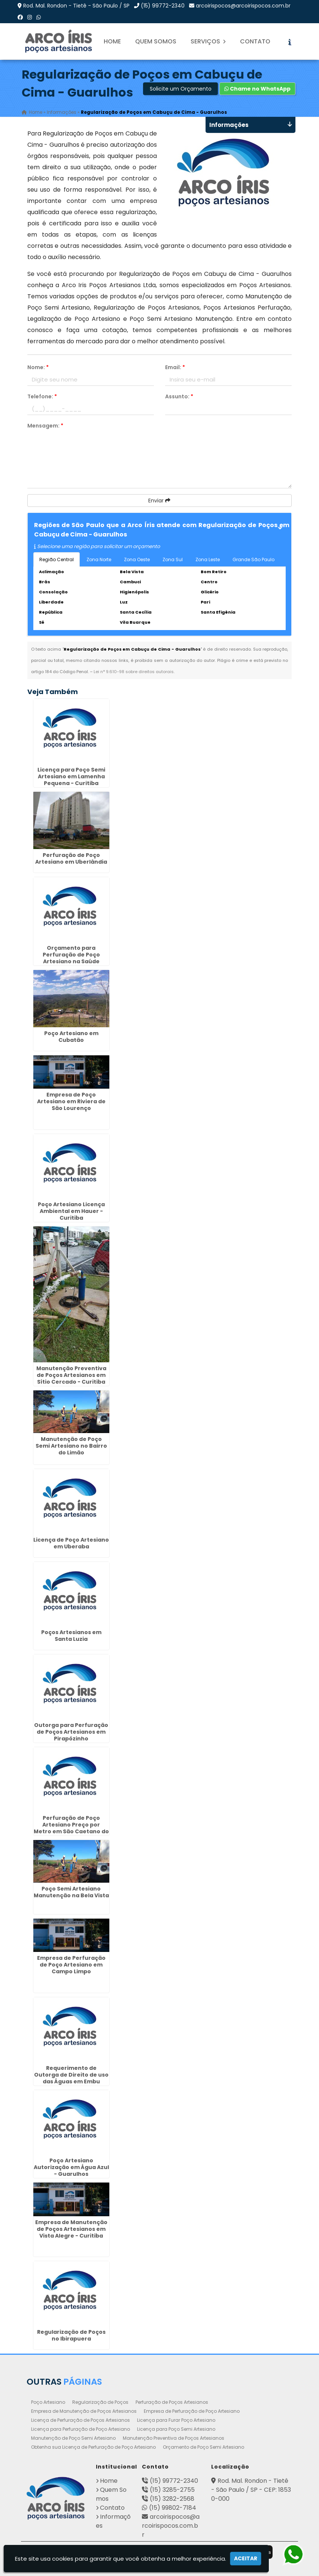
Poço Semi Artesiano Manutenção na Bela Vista (71, 1892)
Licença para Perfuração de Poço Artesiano (80, 2429)
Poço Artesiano (48, 2402)
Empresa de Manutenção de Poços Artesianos (84, 2411)
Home (112, 41)
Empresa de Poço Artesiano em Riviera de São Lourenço (71, 1101)
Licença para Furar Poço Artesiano (176, 2420)
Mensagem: (45, 425)
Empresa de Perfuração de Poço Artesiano (192, 2411)
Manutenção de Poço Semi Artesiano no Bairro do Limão (71, 1445)
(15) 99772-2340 (163, 5)
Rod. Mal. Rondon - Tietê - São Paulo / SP (76, 5)
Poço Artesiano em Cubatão (71, 1037)
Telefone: (42, 396)
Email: (175, 367)
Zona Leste (207, 559)
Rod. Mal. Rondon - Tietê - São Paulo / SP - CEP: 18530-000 (251, 2489)
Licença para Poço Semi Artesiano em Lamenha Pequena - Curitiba (71, 776)
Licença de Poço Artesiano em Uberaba (71, 1543)
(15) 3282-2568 (172, 2498)
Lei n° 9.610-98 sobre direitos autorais (134, 672)
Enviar (159, 500)
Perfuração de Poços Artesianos (172, 2402)
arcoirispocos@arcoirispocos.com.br (243, 5)
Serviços (208, 41)
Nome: (38, 367)
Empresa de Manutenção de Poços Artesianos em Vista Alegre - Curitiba (71, 2228)
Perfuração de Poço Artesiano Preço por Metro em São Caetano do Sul (71, 1828)
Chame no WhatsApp (257, 88)
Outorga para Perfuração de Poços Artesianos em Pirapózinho (71, 1731)
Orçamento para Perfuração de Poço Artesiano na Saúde (71, 954)
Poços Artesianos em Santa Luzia (71, 1635)
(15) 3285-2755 (172, 2489)
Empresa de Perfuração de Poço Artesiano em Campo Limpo (71, 1964)
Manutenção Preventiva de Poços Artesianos (173, 2438)
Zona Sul (172, 559)
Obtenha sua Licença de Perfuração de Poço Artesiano (93, 2447)
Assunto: (179, 396)
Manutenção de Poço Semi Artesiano (73, 2438)
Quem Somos (155, 41)
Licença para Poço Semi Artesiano (176, 2429)
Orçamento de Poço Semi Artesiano (203, 2447)
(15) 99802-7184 (172, 2507)
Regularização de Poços (100, 2402)
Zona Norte (98, 559)
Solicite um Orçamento (181, 88)
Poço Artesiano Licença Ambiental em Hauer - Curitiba (71, 1211)
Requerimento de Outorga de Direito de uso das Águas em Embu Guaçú (71, 2078)
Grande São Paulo (253, 559)
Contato (255, 41)
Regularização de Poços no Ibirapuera (71, 2335)
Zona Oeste (137, 559)
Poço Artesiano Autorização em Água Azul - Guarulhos (71, 2167)
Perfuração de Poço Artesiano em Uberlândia (71, 858)
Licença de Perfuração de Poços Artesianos (80, 2420)
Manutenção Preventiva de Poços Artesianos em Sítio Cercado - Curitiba (71, 1375)
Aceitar (245, 2558)
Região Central (56, 559)
